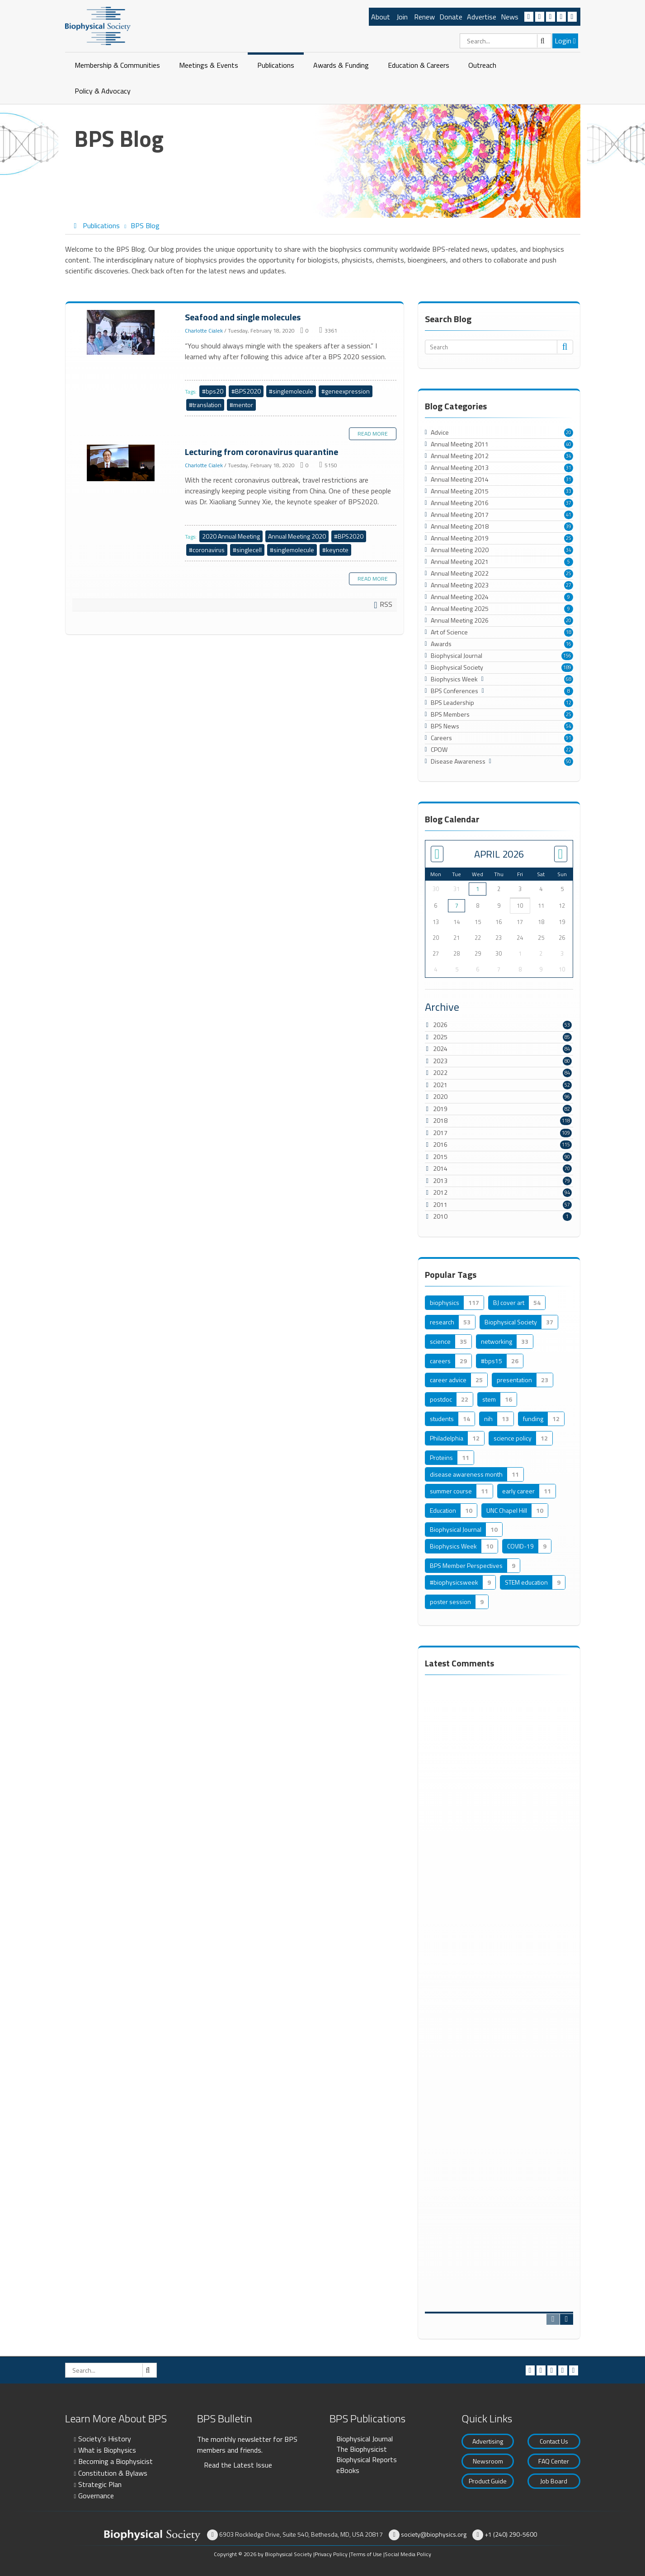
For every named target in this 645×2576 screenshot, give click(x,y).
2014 (440, 1168)
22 (568, 749)
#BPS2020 (246, 391)
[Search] (505, 40)
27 (568, 585)
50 (568, 761)
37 (568, 503)
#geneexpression (345, 391)
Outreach (482, 65)
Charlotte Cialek (204, 330)
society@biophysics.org (433, 2534)
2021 (440, 1084)
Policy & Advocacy (103, 90)
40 (568, 444)
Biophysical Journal (364, 2438)
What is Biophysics (107, 2450)
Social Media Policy (408, 2554)
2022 (440, 1072)
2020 (440, 1096)
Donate (450, 16)
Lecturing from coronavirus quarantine (121, 463)
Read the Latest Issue (238, 2464)
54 (568, 726)
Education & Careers (418, 65)
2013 (440, 1180)
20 (568, 432)
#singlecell (247, 549)
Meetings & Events (208, 65)
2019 (440, 1108)
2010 (440, 1216)
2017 (440, 1132)
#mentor (241, 404)
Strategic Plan (100, 2484)
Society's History (104, 2438)
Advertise (481, 16)
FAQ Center (553, 2461)
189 (567, 667)
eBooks (347, 2470)
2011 (440, 1204)
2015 (440, 1156)
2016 (440, 1144)
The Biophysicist (361, 2449)
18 (568, 632)
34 (568, 456)
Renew (424, 16)
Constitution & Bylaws (112, 2473)
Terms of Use (366, 2554)
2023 (440, 1060)
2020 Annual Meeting (231, 536)
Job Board (553, 2481)
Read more (373, 433)
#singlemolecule (291, 391)
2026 (440, 1024)
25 (568, 538)
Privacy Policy (331, 2554)
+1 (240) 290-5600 (511, 2534)
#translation (205, 404)
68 (568, 679)
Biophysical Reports (366, 2459)
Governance (96, 2495)
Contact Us (554, 2441)
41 (568, 514)
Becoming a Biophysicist (115, 2461)
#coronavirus (207, 549)
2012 (440, 1192)
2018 (440, 1120)
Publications (275, 65)
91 (568, 737)
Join (402, 16)
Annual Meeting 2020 (297, 536)
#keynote (335, 549)
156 (567, 655)
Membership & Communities (117, 65)
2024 (440, 1048)
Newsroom (488, 2461)
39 (568, 526)
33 (568, 491)
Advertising (487, 2441)
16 (568, 644)
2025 (440, 1037)
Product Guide (488, 2481)
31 (568, 467)
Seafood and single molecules (121, 333)
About (380, 16)
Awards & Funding (341, 65)
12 (568, 702)
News (509, 16)
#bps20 (212, 391)
